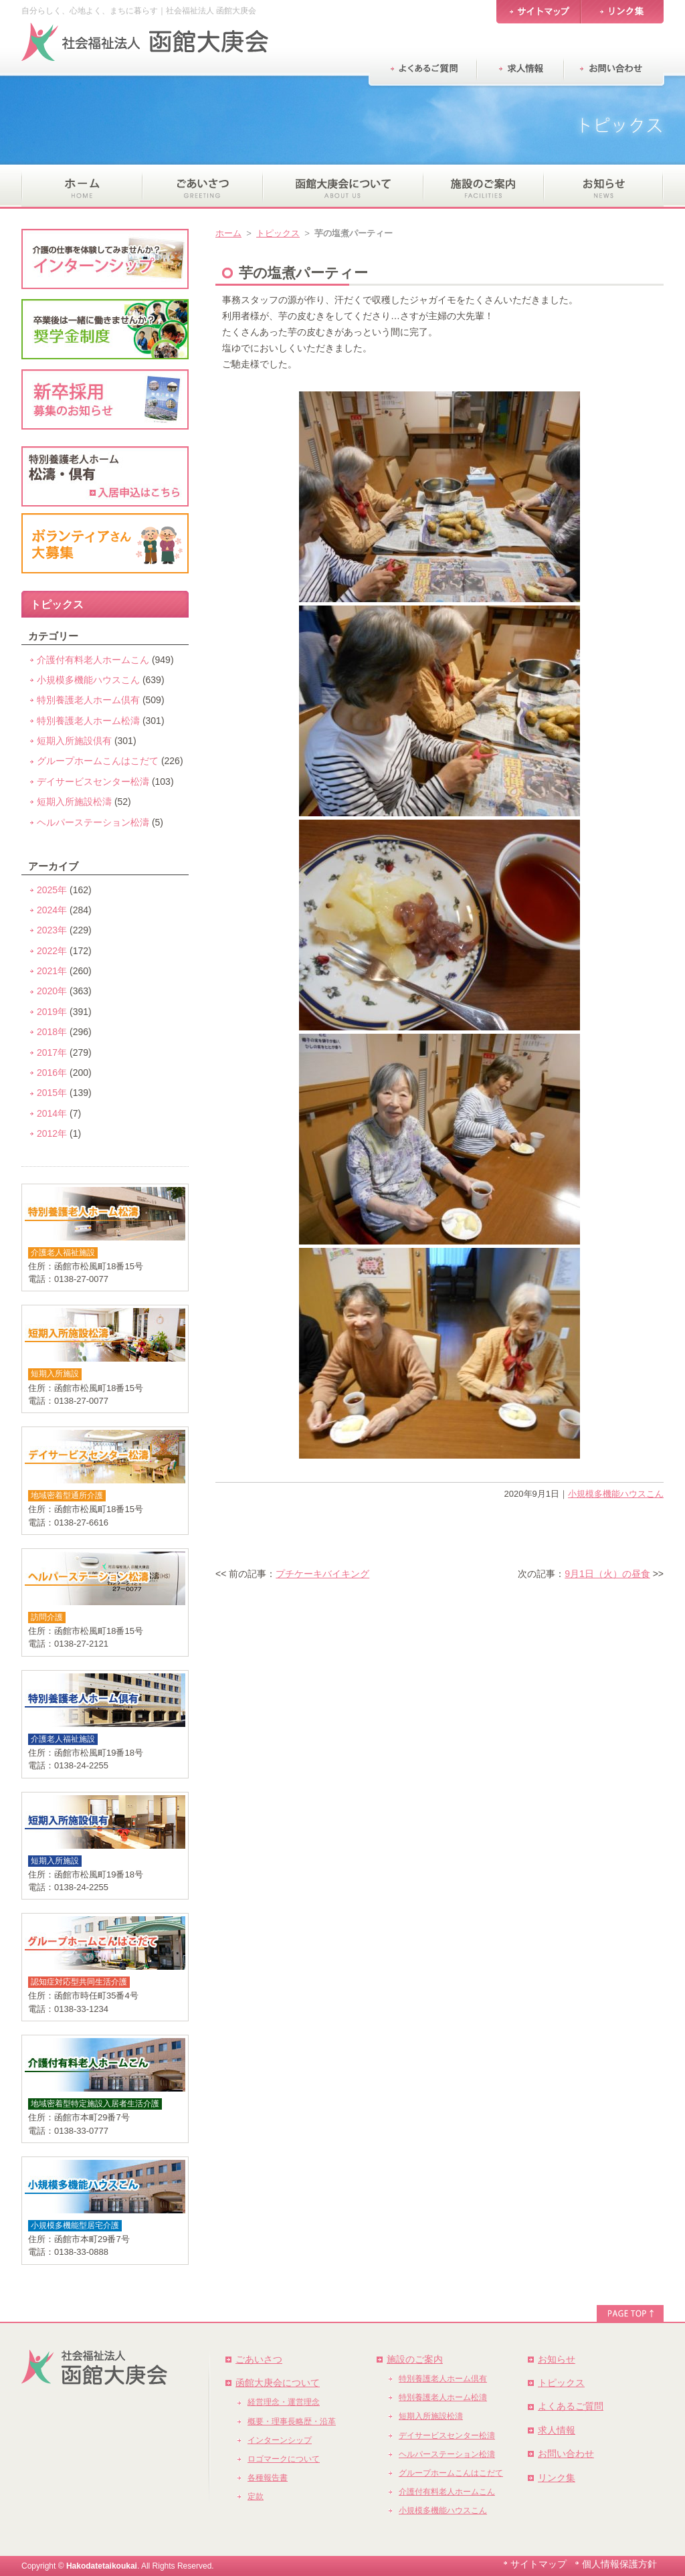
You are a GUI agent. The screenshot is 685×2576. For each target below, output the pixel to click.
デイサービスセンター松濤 (93, 781)
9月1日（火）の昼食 (607, 1573)
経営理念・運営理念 (284, 2402)
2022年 (52, 950)
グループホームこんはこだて (98, 760)
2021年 (52, 970)
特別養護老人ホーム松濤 (88, 720)
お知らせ (556, 2359)
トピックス (278, 233)
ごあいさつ (258, 2359)
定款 (256, 2496)
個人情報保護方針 (619, 2564)
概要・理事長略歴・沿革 (292, 2421)
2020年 (52, 991)
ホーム (228, 233)
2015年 (52, 1092)
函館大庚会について (277, 2382)
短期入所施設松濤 (74, 801)
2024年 (52, 910)
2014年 (52, 1113)
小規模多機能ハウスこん (616, 1494)
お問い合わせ (566, 2453)
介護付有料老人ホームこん (93, 659)
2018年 (52, 1031)
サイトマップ (538, 2564)
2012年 (52, 1133)
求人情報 (556, 2430)
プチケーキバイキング (322, 1573)
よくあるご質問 (570, 2406)
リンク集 (556, 2477)
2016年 (52, 1072)
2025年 (52, 890)
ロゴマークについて (284, 2459)
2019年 (52, 1011)
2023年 (52, 930)
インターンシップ (280, 2440)
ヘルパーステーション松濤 (93, 822)
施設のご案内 (415, 2359)
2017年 (52, 1052)
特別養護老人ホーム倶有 (88, 700)
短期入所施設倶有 (74, 740)
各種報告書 (268, 2477)
